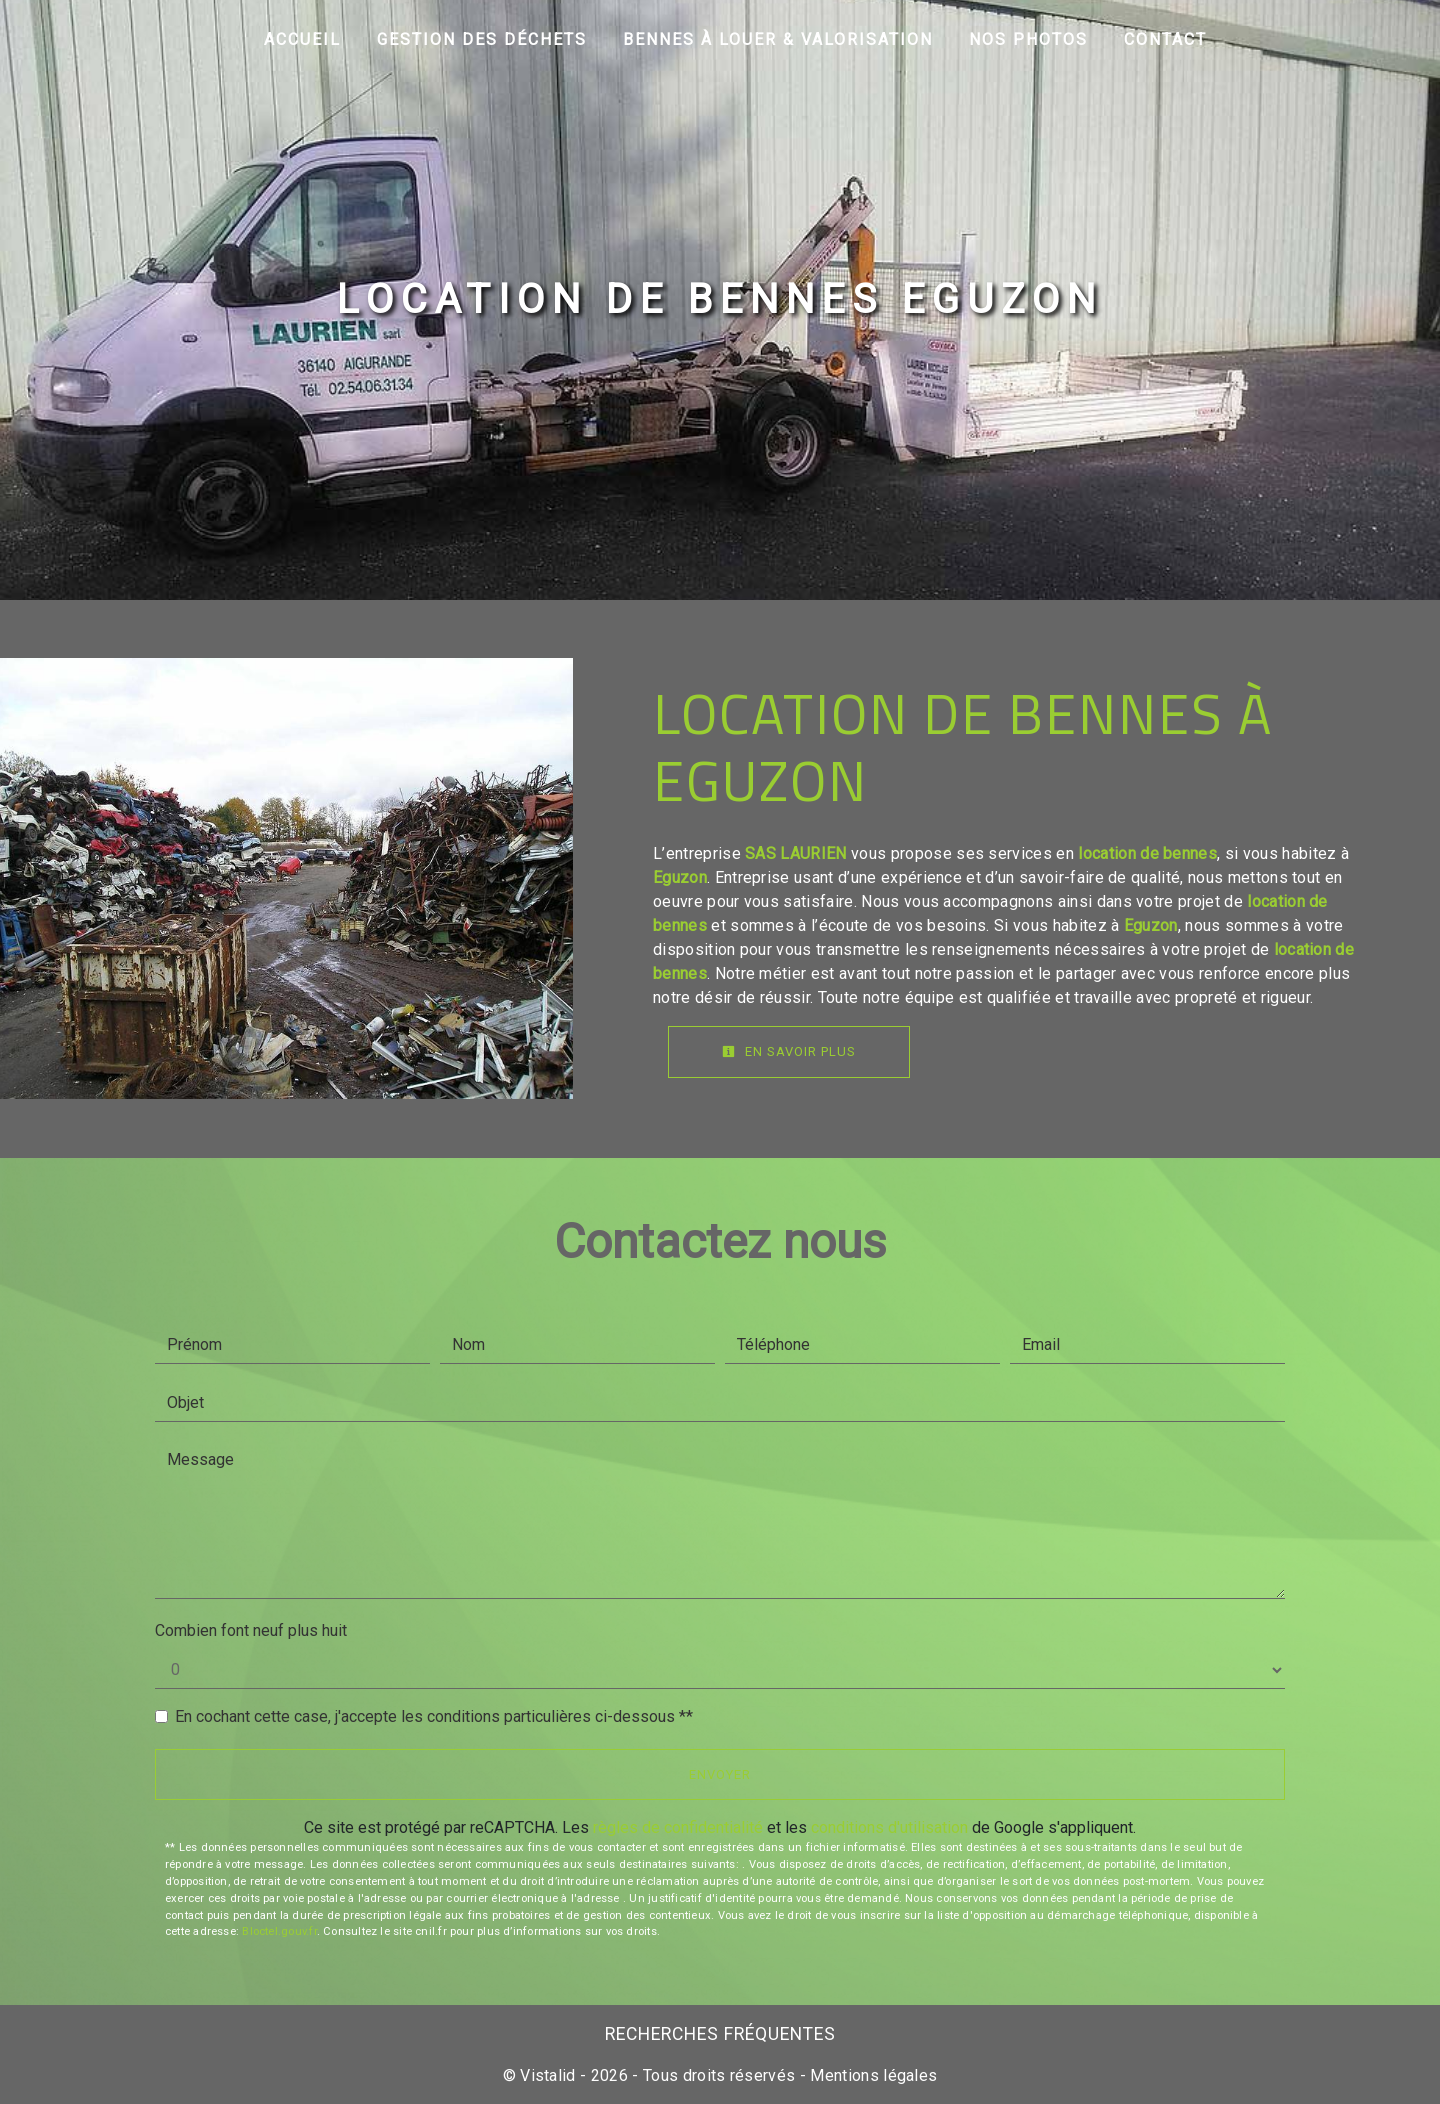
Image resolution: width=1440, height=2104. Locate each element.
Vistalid (548, 2075)
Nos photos (1028, 39)
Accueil (302, 39)
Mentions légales (871, 2075)
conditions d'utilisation (889, 1827)
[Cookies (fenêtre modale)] (6, 2092)
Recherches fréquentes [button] (720, 2034)
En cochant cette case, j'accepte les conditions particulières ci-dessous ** (434, 1716)
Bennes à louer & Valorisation (778, 39)
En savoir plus (789, 1051)
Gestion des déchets (482, 39)
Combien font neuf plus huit (251, 1630)
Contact (1165, 39)
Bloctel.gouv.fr (279, 1931)
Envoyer (720, 1774)
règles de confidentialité (678, 1827)
